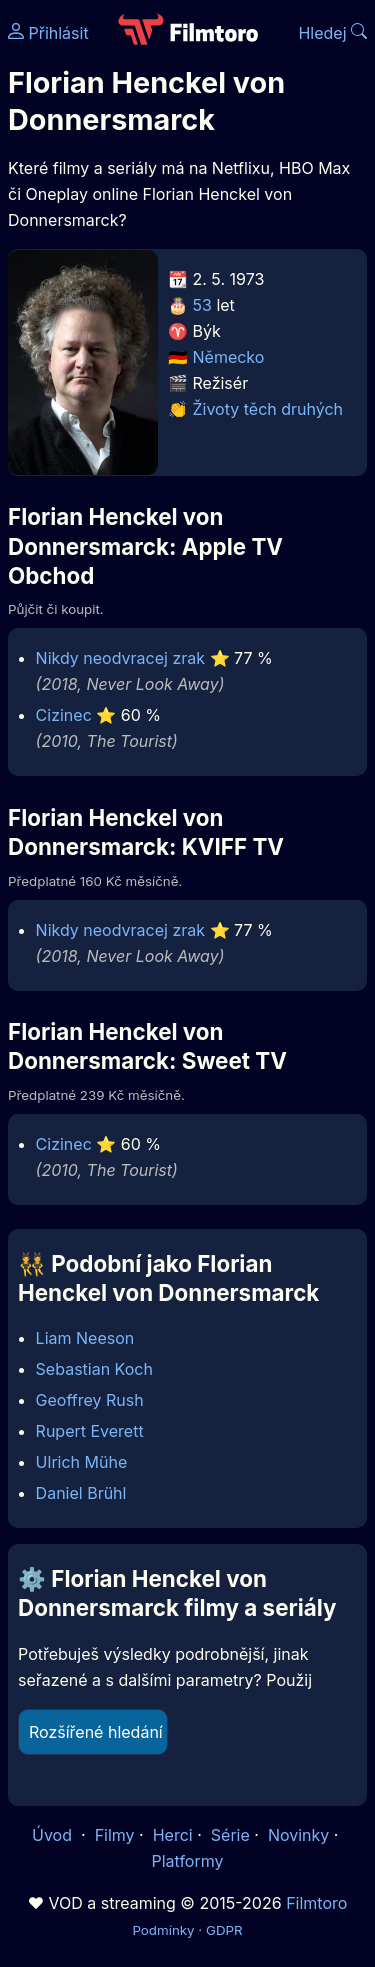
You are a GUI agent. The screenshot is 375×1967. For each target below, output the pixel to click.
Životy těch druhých (268, 409)
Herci (173, 1835)
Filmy (115, 1835)
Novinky (298, 1835)
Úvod (54, 1835)
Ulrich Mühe (82, 1462)
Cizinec (64, 715)
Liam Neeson (85, 1338)
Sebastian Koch (94, 1369)
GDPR (224, 1930)
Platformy (187, 1861)
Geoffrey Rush (90, 1400)
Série (230, 1835)
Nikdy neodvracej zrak (120, 658)
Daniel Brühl (81, 1493)
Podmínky (163, 1930)
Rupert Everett (90, 1431)
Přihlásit (48, 33)
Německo (229, 357)
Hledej (332, 33)
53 (202, 305)
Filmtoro (316, 1903)
